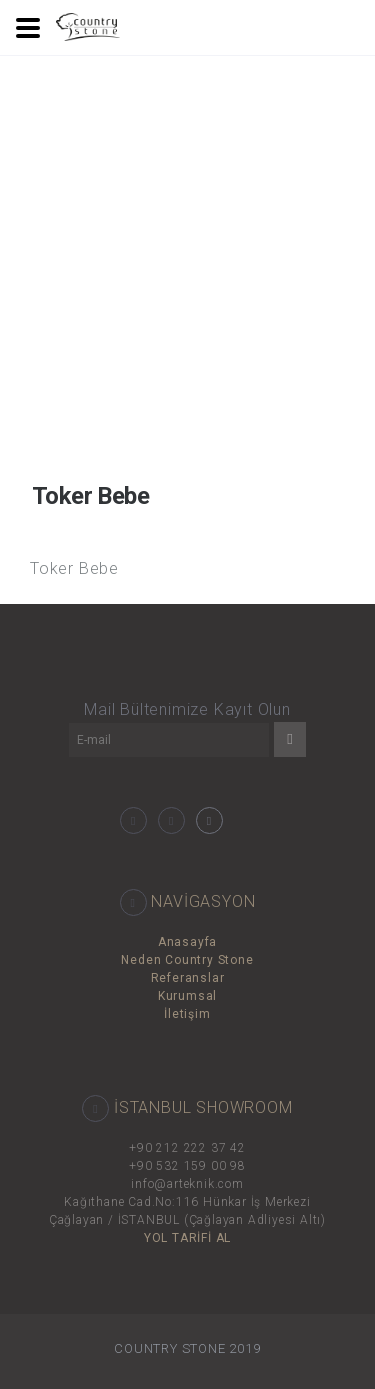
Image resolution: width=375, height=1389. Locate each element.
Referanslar (188, 978)
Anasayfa (187, 942)
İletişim (187, 1014)
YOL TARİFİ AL (187, 1238)
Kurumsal (187, 996)
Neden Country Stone (187, 960)
